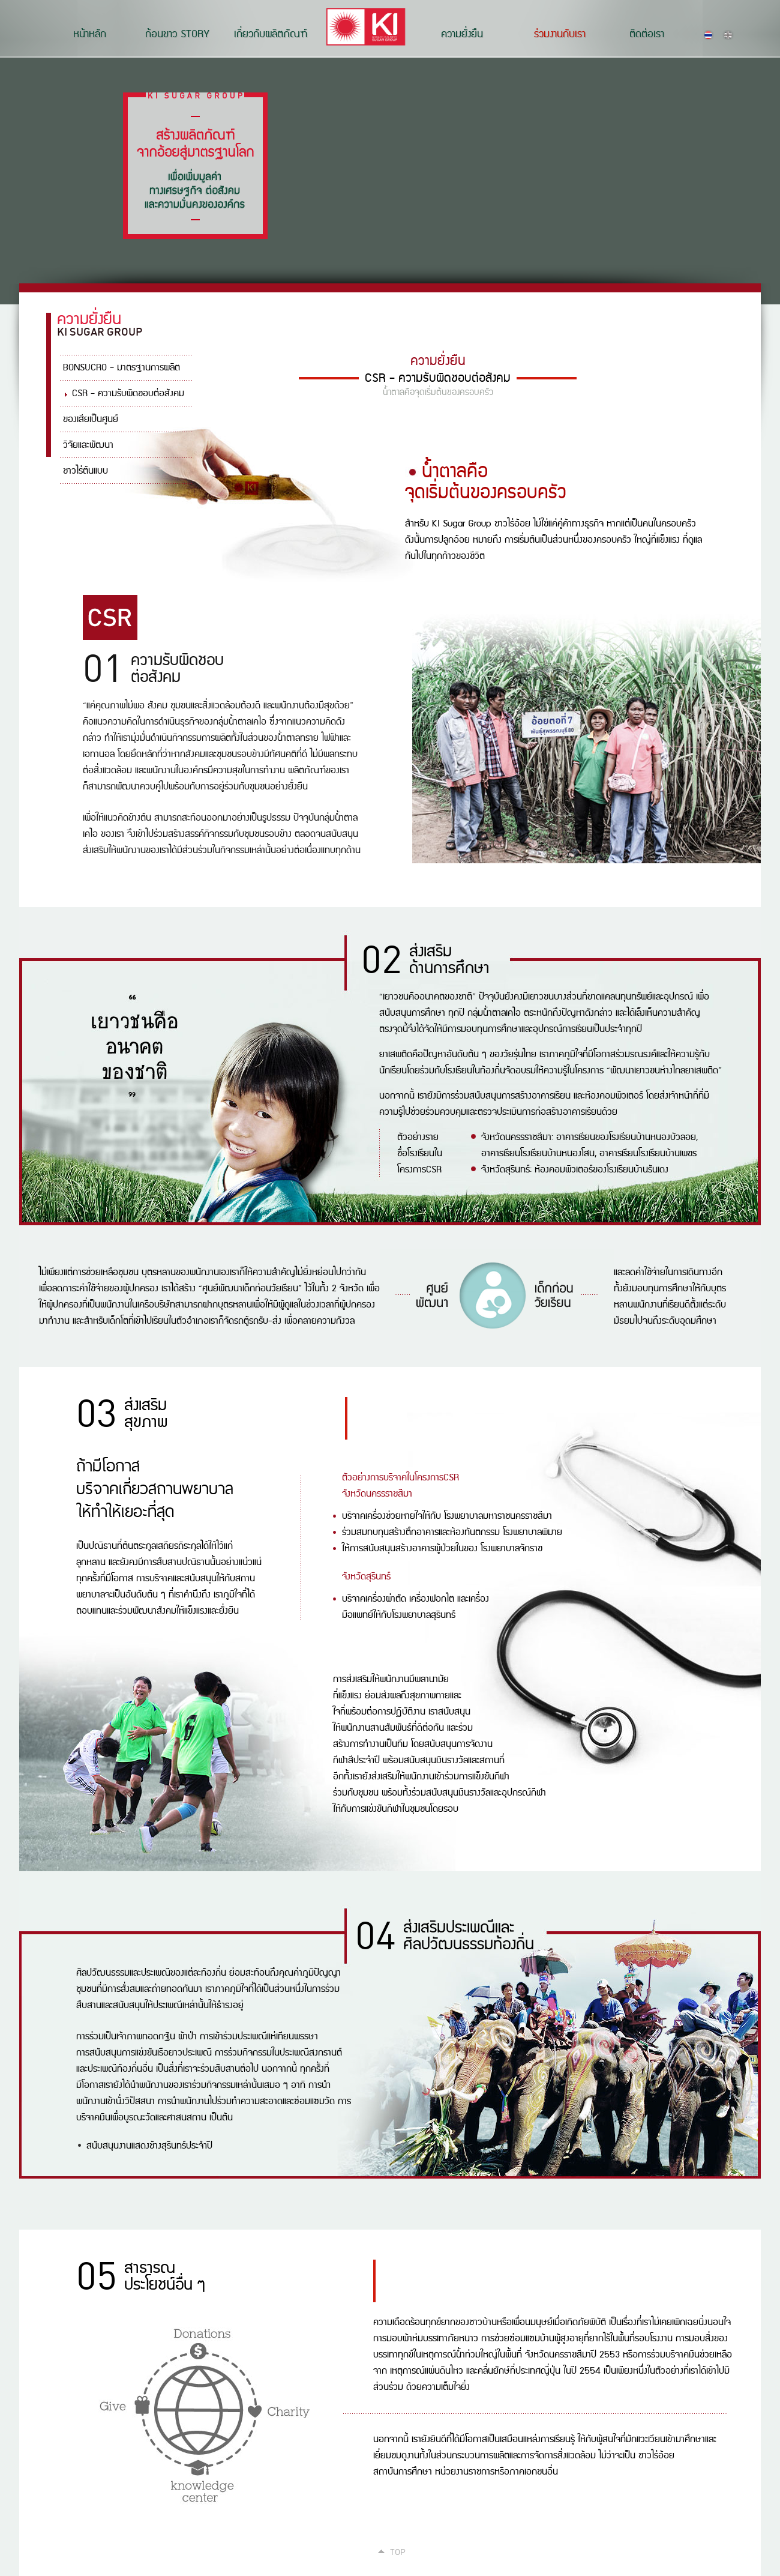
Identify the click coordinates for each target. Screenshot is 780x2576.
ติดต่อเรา (646, 34)
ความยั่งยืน (462, 34)
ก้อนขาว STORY (177, 34)
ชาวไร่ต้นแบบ (85, 471)
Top (398, 2551)
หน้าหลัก (89, 34)
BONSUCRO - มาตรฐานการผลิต (121, 368)
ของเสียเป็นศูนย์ (90, 419)
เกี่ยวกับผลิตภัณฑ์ (270, 34)
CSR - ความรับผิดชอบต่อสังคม (128, 393)
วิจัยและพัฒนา (88, 445)
